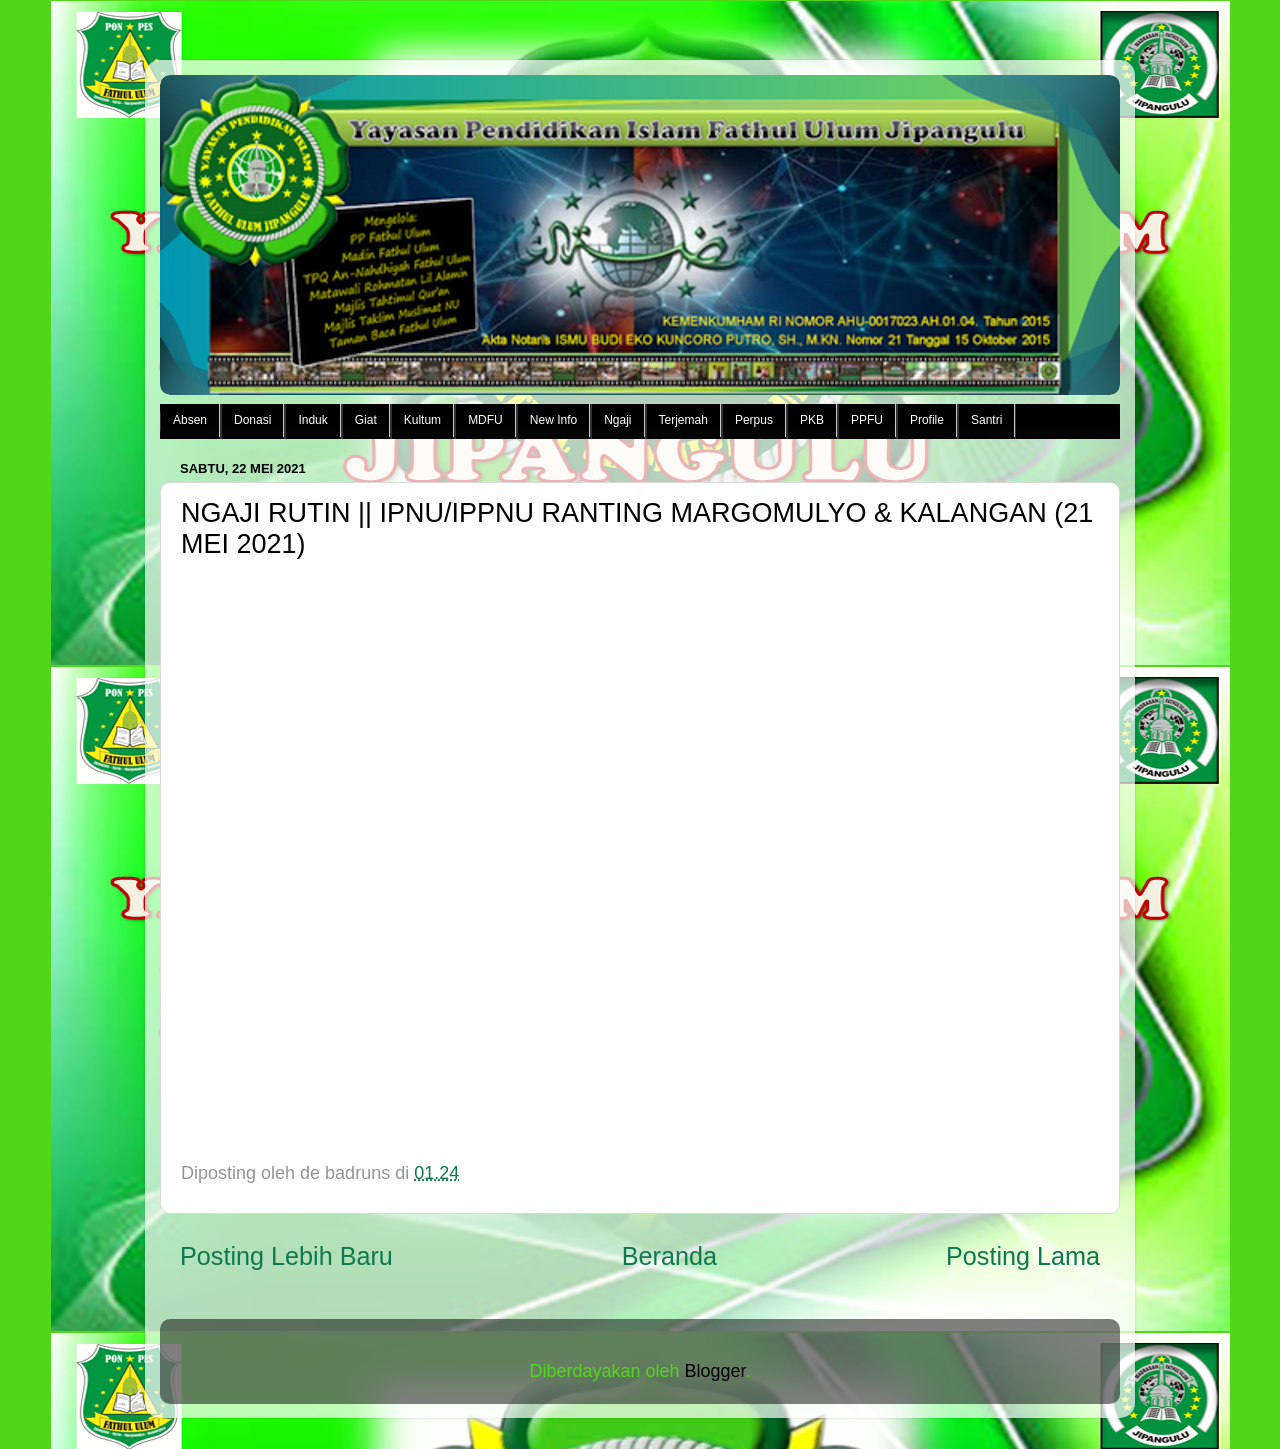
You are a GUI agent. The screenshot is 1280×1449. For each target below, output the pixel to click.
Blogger (715, 1371)
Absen (190, 420)
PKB (812, 420)
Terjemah (683, 420)
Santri (986, 420)
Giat (366, 420)
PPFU (867, 420)
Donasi (252, 420)
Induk (312, 420)
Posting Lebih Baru (286, 1256)
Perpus (754, 420)
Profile (927, 420)
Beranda (669, 1256)
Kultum (422, 420)
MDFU (485, 420)
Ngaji (617, 420)
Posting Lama (1023, 1256)
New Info (553, 420)
